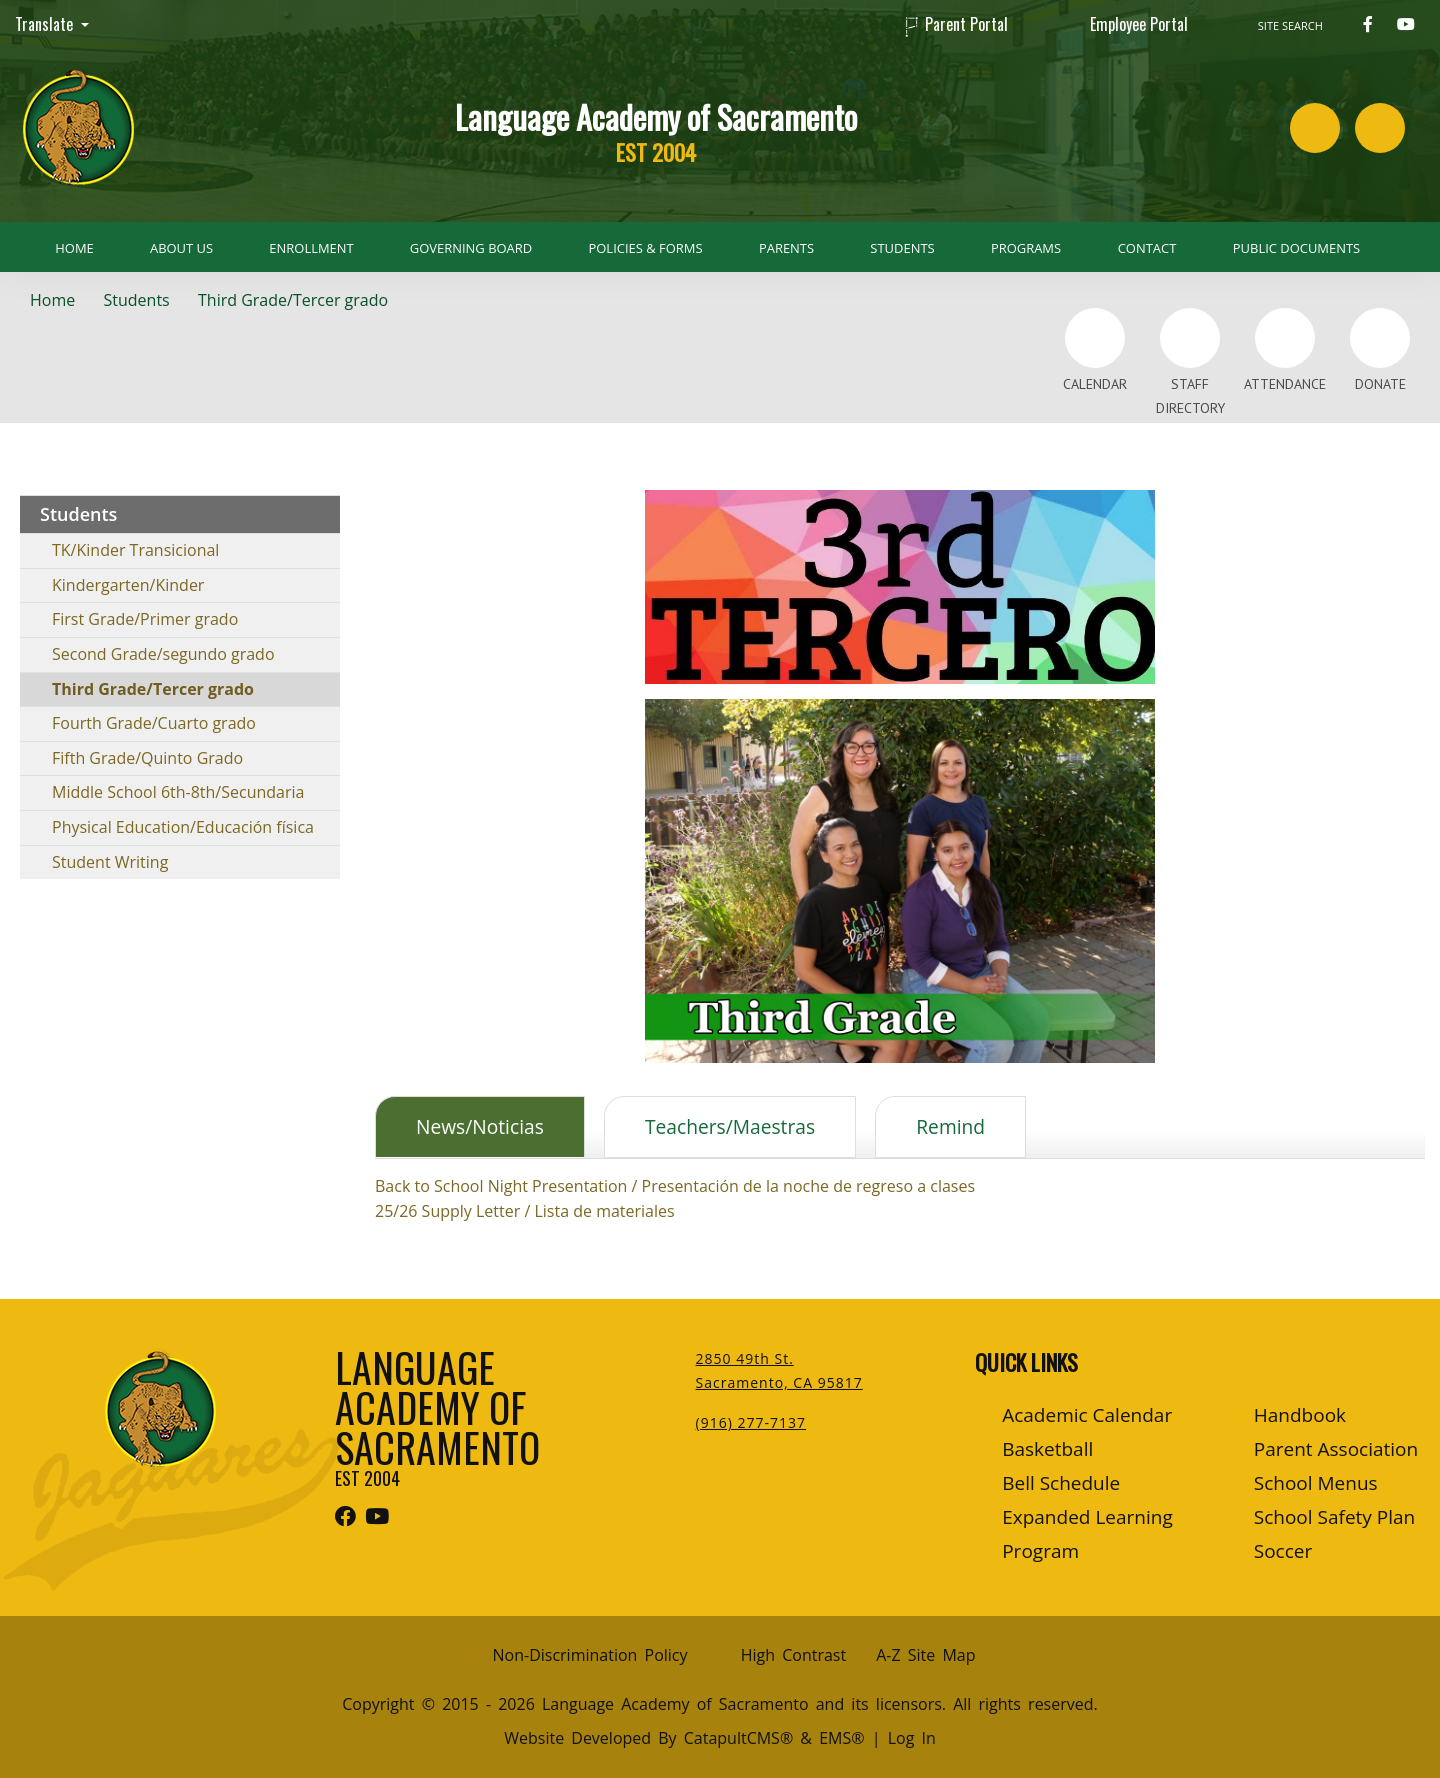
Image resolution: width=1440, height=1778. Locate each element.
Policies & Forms (646, 248)
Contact (1147, 248)
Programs (1026, 248)
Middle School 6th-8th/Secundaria (178, 792)
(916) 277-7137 (751, 1422)
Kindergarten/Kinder (128, 585)
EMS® (841, 1738)
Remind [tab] (950, 1126)
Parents (786, 248)
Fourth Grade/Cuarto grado (154, 723)
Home (74, 248)
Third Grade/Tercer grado (293, 300)
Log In (912, 1738)
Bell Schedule (1061, 1483)
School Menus (1316, 1483)
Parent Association (1336, 1449)
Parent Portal (966, 24)
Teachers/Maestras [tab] (730, 1126)
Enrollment (311, 248)
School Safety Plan (1334, 1517)
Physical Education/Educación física (183, 827)
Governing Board (471, 248)
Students (902, 248)
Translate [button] (46, 24)
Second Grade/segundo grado (163, 654)
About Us (181, 248)
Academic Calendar (1087, 1415)
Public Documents (1296, 248)
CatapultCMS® (738, 1738)
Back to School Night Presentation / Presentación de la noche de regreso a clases (675, 1186)
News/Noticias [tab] (480, 1126)
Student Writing (110, 862)
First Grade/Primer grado (145, 619)
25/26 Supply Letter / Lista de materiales (525, 1211)
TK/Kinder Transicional (135, 550)
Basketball (1047, 1449)
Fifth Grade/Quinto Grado (147, 758)
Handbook (1300, 1415)
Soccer (1283, 1551)
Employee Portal (1139, 24)
